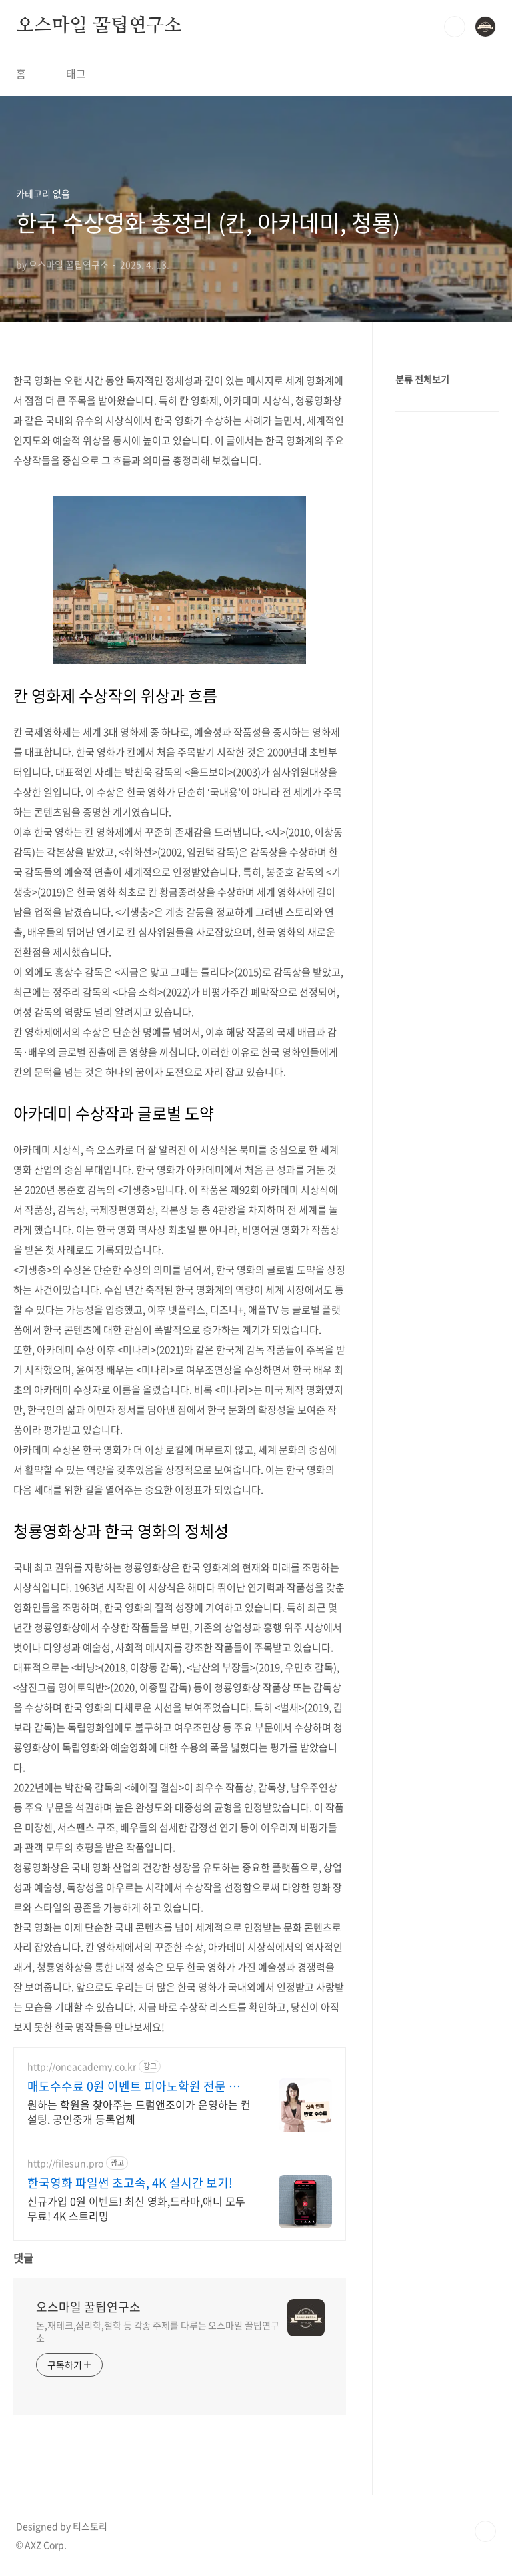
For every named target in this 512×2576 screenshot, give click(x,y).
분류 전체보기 (422, 379)
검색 (455, 27)
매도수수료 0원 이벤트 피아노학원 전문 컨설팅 (139, 2086)
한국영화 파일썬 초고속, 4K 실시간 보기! (130, 2183)
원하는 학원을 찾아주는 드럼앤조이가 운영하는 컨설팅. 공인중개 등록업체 (139, 2111)
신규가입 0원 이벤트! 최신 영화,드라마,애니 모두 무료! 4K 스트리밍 (136, 2208)
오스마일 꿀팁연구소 (99, 26)
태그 (76, 73)
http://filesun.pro (65, 2163)
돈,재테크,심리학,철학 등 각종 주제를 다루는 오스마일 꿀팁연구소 (157, 2331)
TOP (485, 2531)
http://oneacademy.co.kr (81, 2066)
